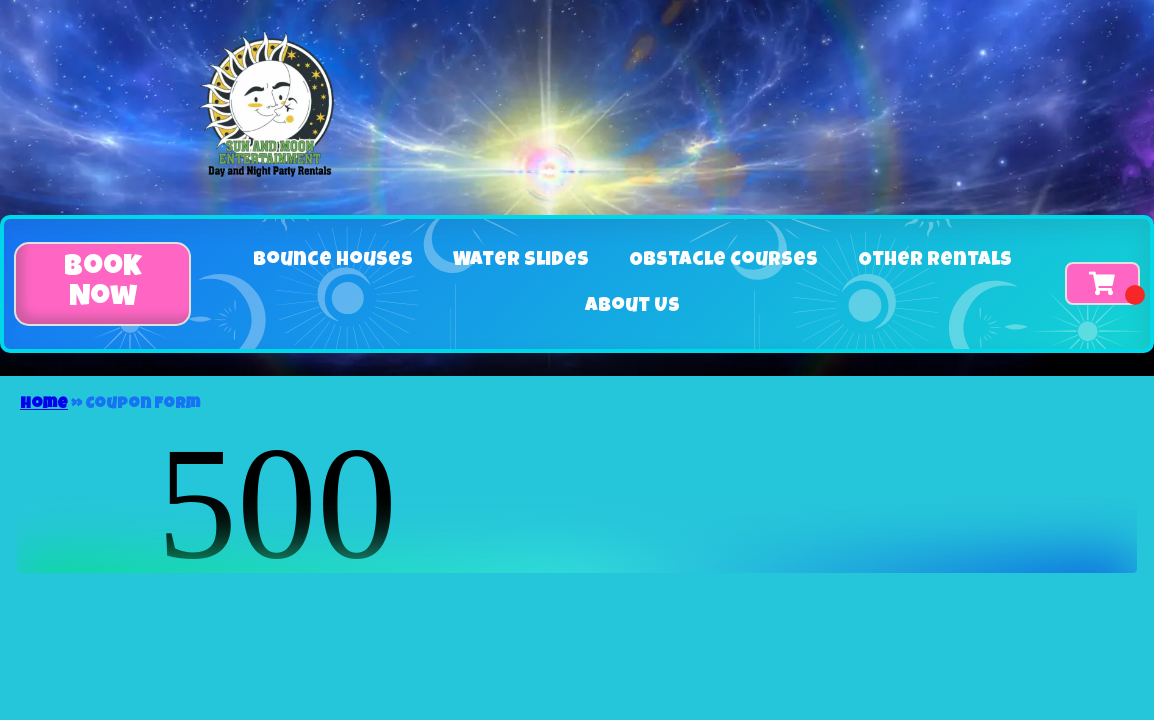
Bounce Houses (333, 261)
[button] (102, 284)
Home (44, 405)
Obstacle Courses (723, 261)
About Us (632, 307)
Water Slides (521, 261)
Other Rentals (935, 261)
